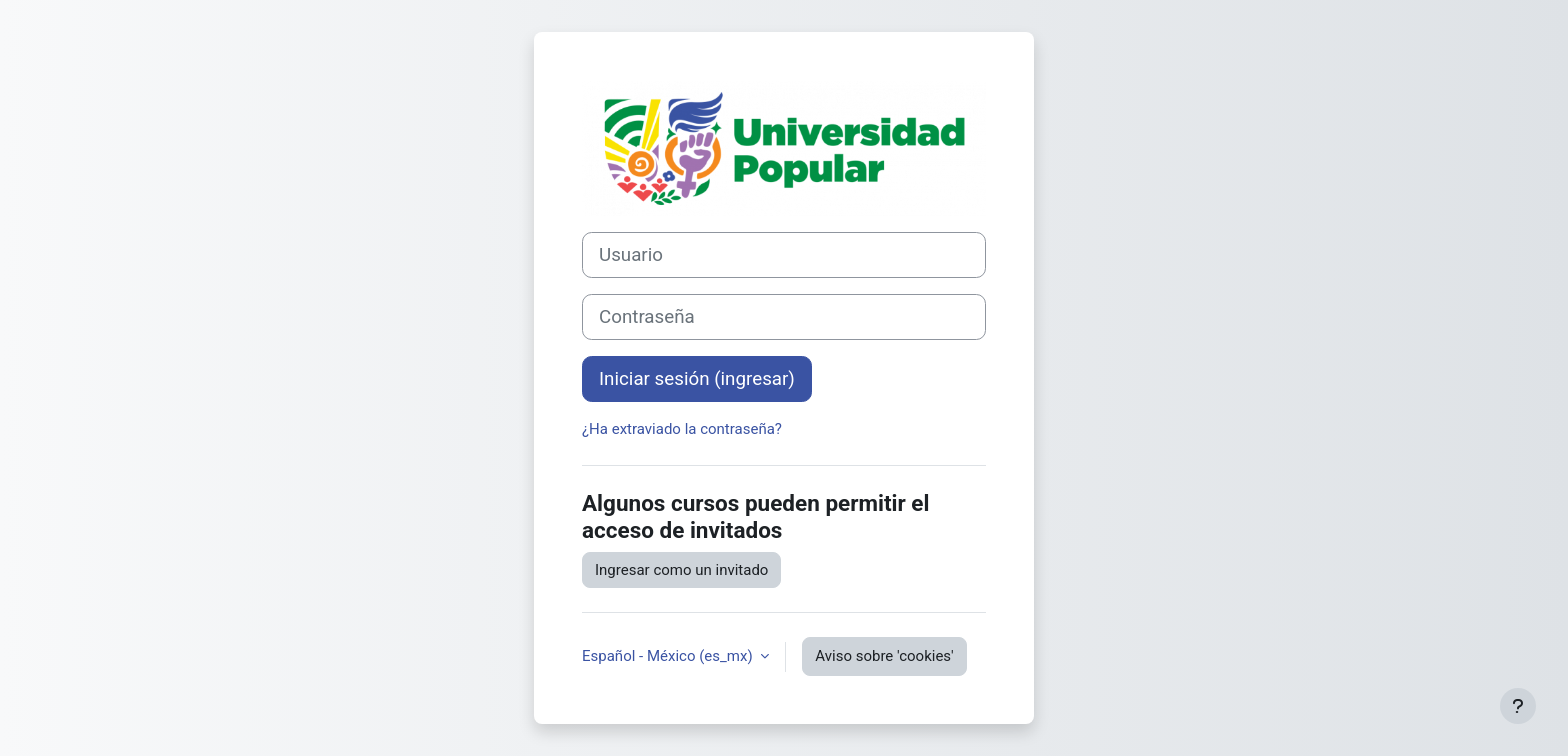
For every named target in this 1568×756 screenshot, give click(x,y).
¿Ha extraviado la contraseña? (682, 429)
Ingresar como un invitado (681, 570)
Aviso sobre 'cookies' (884, 656)
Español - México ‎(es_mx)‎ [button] (669, 656)
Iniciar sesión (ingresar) (697, 379)
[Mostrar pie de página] (1518, 706)
